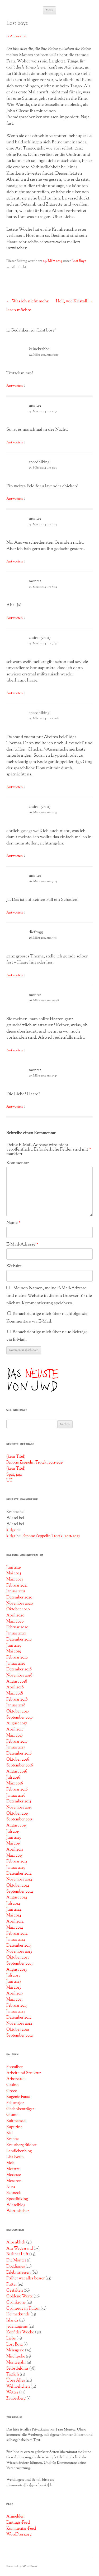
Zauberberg (16, 2398)
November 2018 (19, 1675)
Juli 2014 (13, 1903)
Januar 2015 (15, 1867)
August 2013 (16, 1970)
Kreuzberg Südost (21, 2145)
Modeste (13, 2175)
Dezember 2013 (18, 1945)
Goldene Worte (19, 2296)
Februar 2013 (16, 2006)
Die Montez (16, 2260)
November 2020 (19, 1603)
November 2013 (19, 1952)
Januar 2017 (15, 1747)
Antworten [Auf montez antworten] (14, 442)
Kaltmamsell (16, 2121)
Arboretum (16, 2079)
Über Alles (15, 2380)
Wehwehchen (18, 2386)
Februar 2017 (17, 1741)
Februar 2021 (16, 1585)
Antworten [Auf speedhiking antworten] (14, 499)
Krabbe (12, 2139)
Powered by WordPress (21, 2566)
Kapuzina (14, 2127)
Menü (49, 10)
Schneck (13, 2193)
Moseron (14, 2181)
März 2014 (14, 1927)
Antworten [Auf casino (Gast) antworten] (14, 693)
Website (14, 1266)
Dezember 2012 (18, 2017)
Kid (9, 2133)
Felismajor (15, 2103)
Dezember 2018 (19, 1669)
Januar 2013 (15, 2011)
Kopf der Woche (20, 2332)
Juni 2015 (13, 1838)
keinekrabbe (39, 349)
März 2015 (14, 1856)
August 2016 (16, 1771)
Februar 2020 (17, 1627)
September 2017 (19, 1717)
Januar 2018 (15, 1705)
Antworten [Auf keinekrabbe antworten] (14, 386)
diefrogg (36, 932)
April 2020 (15, 1615)
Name (13, 1223)
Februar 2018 (17, 1699)
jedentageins (17, 2326)
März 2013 (14, 1999)
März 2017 (14, 1735)
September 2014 (19, 1891)
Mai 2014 (13, 1915)
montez (35, 405)
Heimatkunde (18, 2314)
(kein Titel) (15, 1457)
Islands (12, 2320)
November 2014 (19, 1879)
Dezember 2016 (19, 1753)
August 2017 (16, 1723)
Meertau (13, 2169)
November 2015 (19, 1807)
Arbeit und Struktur (23, 2073)
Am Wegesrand (19, 2248)
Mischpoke (15, 2356)
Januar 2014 (15, 1939)
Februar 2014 (17, 1934)
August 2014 (16, 1897)
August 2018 (16, 1681)
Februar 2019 (17, 1657)
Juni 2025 (13, 1567)
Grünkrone (16, 2302)
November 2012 (19, 2024)
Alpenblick (15, 2242)
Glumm (13, 2115)
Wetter (12, 2392)
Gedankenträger (20, 2109)
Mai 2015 (13, 1843)
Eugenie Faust (18, 2097)
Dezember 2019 (19, 1639)
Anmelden (15, 2516)
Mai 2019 (13, 1651)
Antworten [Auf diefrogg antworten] (14, 975)
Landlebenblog (19, 2151)
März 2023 (14, 1579)
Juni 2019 (13, 1645)
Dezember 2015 (18, 1801)
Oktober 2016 (17, 1759)
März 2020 (14, 1621)
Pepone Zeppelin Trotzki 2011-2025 (35, 1462)
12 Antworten (16, 36)
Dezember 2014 (19, 1874)
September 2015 (19, 1819)
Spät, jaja (14, 1475)
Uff (9, 1480)
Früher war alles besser (25, 2278)
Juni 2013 (13, 1981)
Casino (12, 2085)
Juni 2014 (13, 1909)
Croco (11, 2091)
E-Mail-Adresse (22, 1244)
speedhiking (39, 462)
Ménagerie (15, 2350)
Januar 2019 (15, 1663)
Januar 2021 (15, 1591)
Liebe (11, 2338)
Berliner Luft (17, 2254)
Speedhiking (17, 2199)
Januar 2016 (15, 1795)
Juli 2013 (13, 1975)
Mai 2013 (13, 1988)
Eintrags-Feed (18, 2522)
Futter (11, 2284)
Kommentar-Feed (21, 2529)
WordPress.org (18, 2534)
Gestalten (14, 2290)
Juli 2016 (13, 1777)
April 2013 (14, 1993)
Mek (10, 2163)
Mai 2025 (13, 1573)
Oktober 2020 (18, 1609)
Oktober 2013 (17, 1957)
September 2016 (19, 1765)
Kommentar (17, 1163)
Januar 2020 (16, 1633)
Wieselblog (15, 2205)
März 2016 (14, 1783)
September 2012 (19, 2035)
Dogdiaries (15, 2266)
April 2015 (14, 1849)
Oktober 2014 (17, 1885)
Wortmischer (17, 2211)
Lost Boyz (79, 261)
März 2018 (14, 1693)
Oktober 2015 (17, 1813)
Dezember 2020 (19, 1597)
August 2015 (16, 1825)
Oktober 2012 (17, 2030)
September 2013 (19, 1963)
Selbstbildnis (17, 2368)
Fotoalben (14, 2067)
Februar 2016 (17, 1789)
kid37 (11, 1530)
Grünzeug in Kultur (23, 2308)
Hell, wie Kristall (74, 301)
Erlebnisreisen (18, 2272)
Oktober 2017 (17, 1711)
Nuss (10, 2187)
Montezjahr (16, 2362)
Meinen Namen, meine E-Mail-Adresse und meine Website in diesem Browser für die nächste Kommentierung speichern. (49, 1296)
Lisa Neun (15, 2157)
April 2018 (15, 1687)
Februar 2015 (16, 1861)
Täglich (12, 2374)
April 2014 (15, 1921)
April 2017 (15, 1729)
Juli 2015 (13, 1831)
